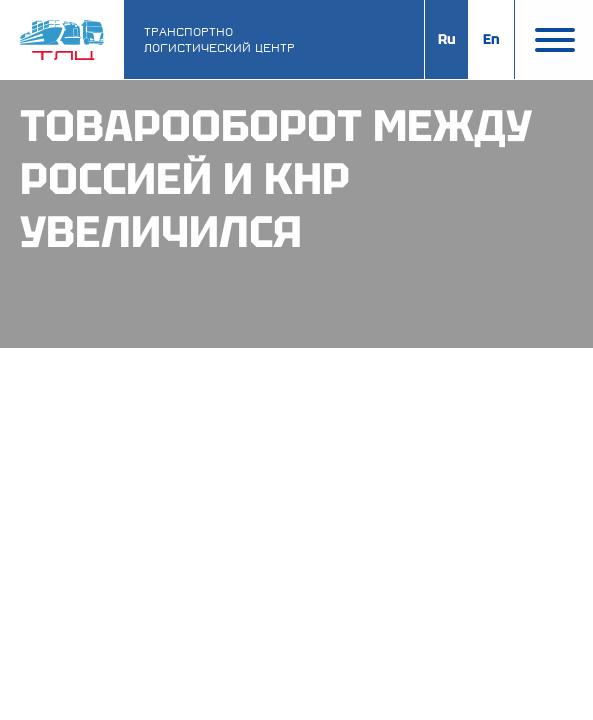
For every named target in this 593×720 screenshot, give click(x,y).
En (491, 39)
